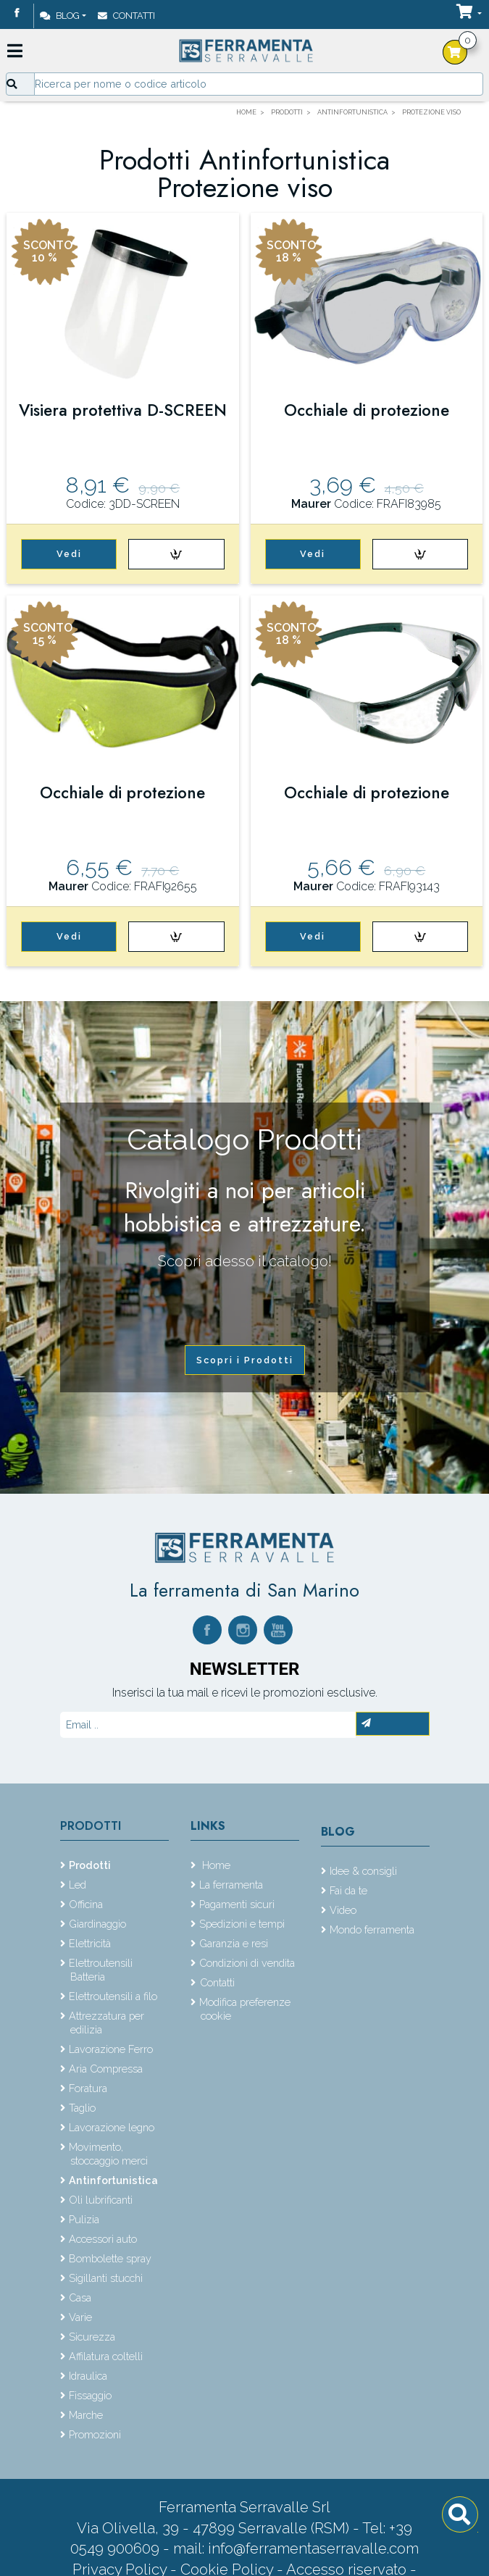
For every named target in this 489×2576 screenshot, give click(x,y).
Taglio (82, 2108)
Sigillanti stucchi (106, 2278)
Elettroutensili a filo (113, 1996)
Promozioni (95, 2434)
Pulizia (84, 2219)
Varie (80, 2317)
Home (214, 1865)
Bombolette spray (110, 2258)
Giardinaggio (97, 1924)
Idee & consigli (363, 1871)
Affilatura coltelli (106, 2356)
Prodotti (90, 1826)
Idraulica (88, 2376)
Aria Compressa (106, 2068)
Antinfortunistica (113, 2180)
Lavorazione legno (111, 2127)
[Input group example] (258, 84)
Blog (60, 15)
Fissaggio (90, 2395)
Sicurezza (92, 2336)
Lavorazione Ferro (111, 2049)
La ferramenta (231, 1884)
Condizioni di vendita (247, 1963)
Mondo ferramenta (372, 1929)
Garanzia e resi (233, 1943)
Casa (80, 2297)
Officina (86, 1904)
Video (343, 1910)
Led (77, 1884)
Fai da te (348, 1890)
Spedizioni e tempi (242, 1924)
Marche (86, 2415)
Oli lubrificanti (101, 2200)
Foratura (88, 2088)
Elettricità (90, 1943)
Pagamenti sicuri (237, 1904)
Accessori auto (103, 2239)
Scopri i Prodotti (244, 1360)
